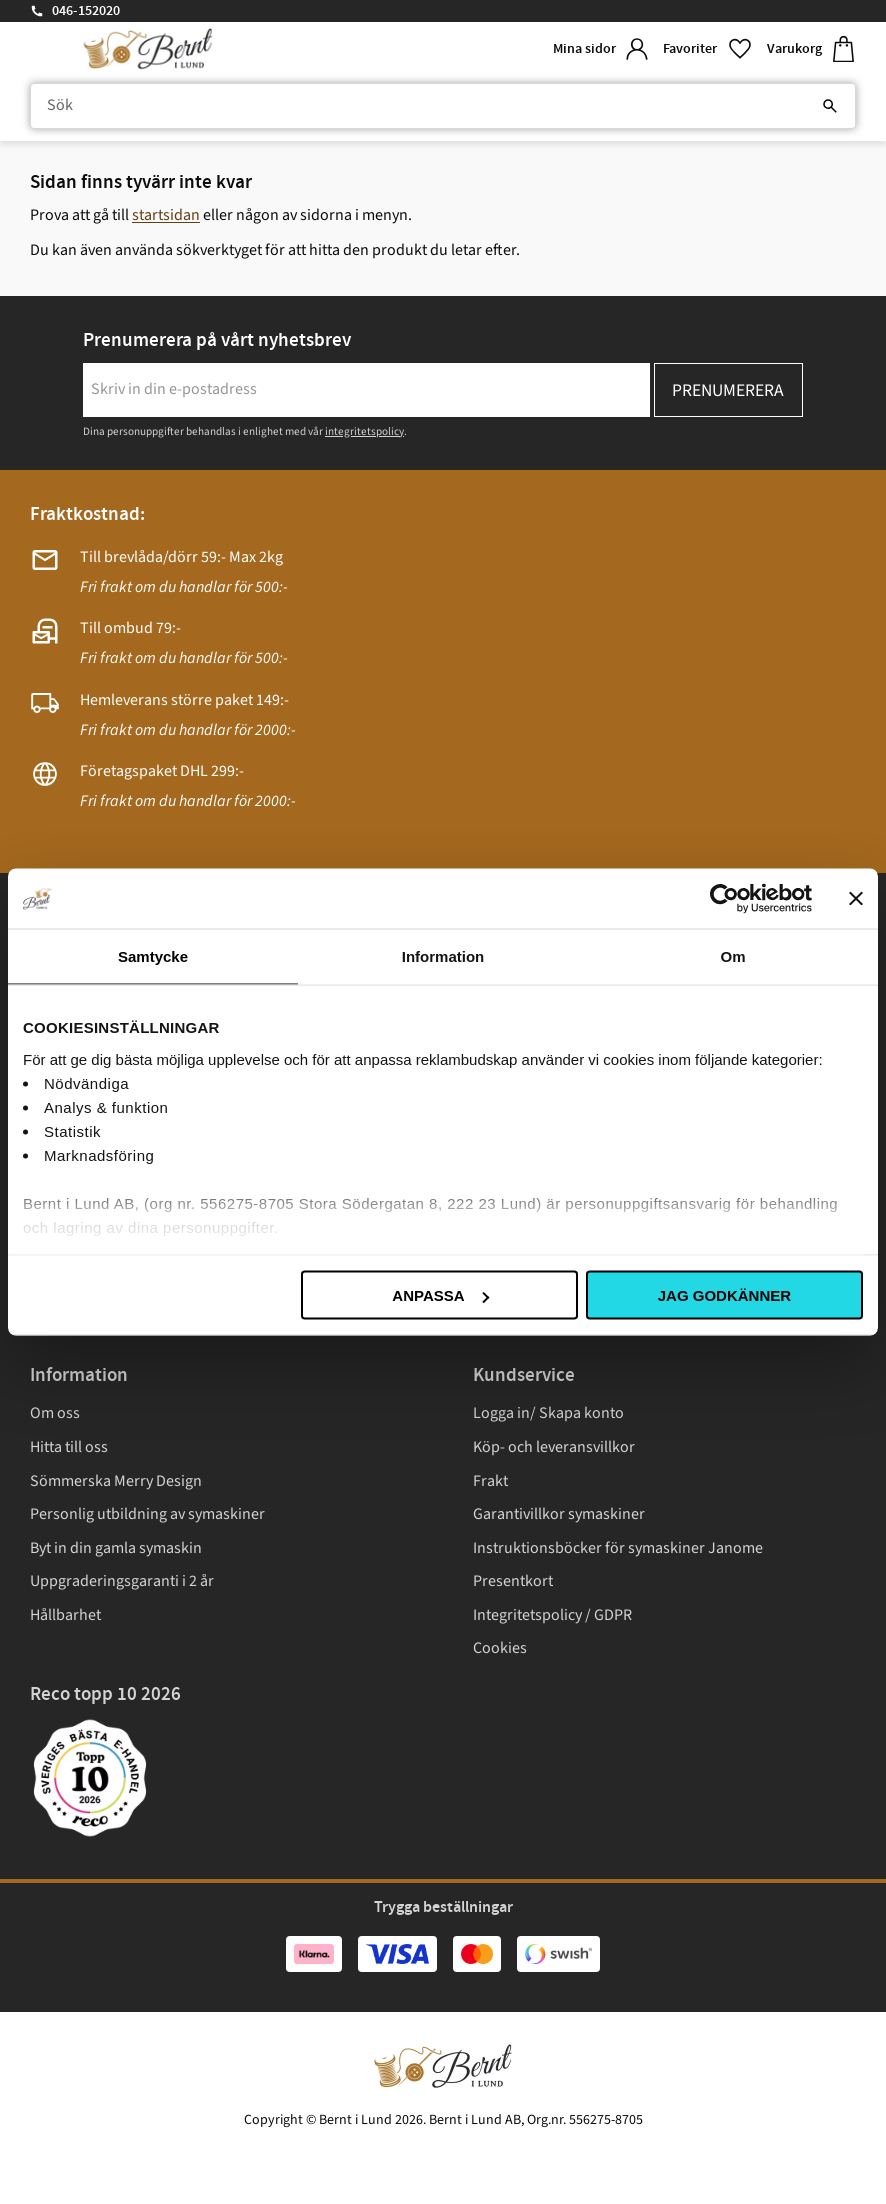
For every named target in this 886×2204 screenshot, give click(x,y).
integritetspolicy (364, 431)
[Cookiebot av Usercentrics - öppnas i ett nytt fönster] (724, 899)
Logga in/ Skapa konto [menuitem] (548, 1413)
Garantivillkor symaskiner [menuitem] (559, 1514)
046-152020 (86, 11)
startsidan (166, 215)
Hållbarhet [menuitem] (65, 1615)
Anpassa (440, 1295)
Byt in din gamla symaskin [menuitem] (116, 1548)
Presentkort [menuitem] (513, 1581)
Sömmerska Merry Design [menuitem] (116, 1481)
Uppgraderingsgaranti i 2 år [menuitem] (122, 1581)
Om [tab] (732, 956)
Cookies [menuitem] (500, 1648)
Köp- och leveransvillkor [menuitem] (554, 1447)
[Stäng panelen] (856, 899)
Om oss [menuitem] (55, 1413)
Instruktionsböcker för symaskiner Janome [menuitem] (618, 1548)
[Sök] (830, 106)
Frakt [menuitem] (490, 1481)
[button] (707, 49)
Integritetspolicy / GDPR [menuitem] (552, 1615)
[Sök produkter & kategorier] (443, 106)
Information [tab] (443, 956)
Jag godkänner (724, 1295)
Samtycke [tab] (153, 956)
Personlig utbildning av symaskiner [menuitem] (147, 1514)
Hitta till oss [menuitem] (69, 1447)
